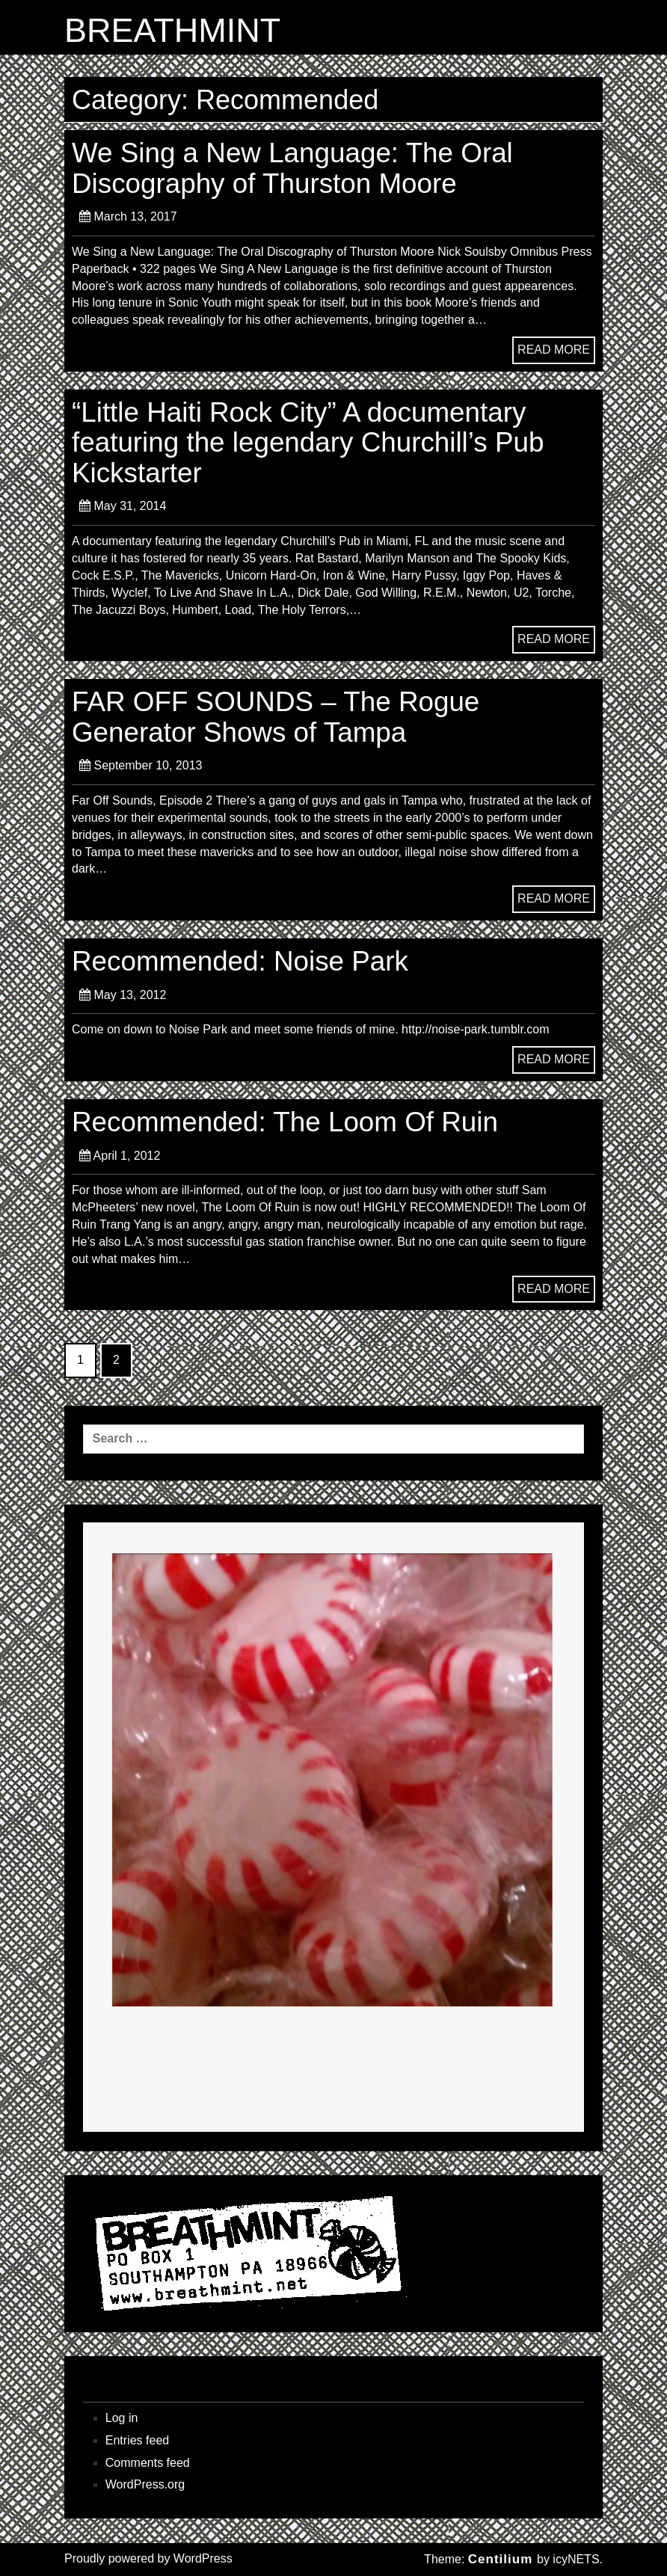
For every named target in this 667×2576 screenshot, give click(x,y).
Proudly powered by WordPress (148, 2558)
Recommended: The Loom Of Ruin (285, 1122)
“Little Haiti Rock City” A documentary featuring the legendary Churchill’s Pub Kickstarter (308, 442)
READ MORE (553, 349)
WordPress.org (145, 2484)
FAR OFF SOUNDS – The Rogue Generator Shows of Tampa (275, 716)
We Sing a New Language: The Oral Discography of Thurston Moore (292, 168)
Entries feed (137, 2440)
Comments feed (147, 2462)
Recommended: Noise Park (240, 961)
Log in (121, 2417)
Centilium (500, 2559)
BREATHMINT (172, 30)
